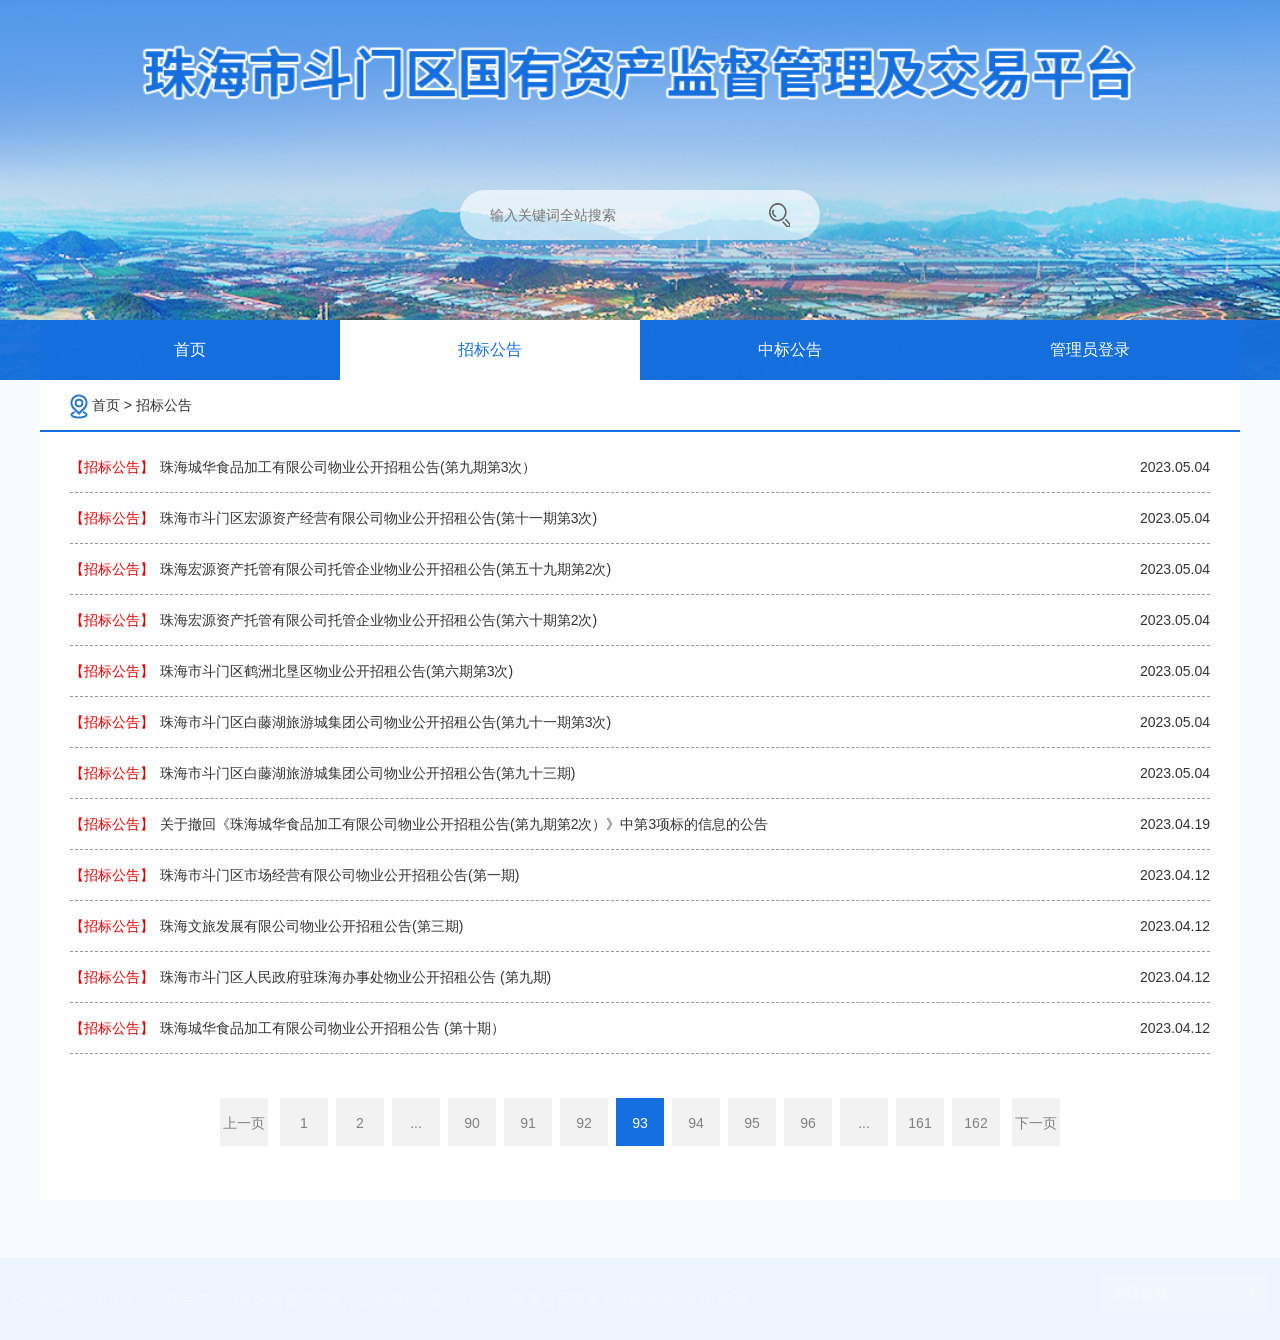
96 (808, 1123)
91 (528, 1123)
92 (584, 1123)
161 (919, 1123)
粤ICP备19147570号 (463, 1300)
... (416, 1123)
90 (472, 1123)
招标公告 (164, 405)
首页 (112, 405)
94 (696, 1123)
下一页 (1036, 1123)
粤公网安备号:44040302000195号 (638, 1300)
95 (752, 1123)
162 (975, 1123)
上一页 (244, 1123)
